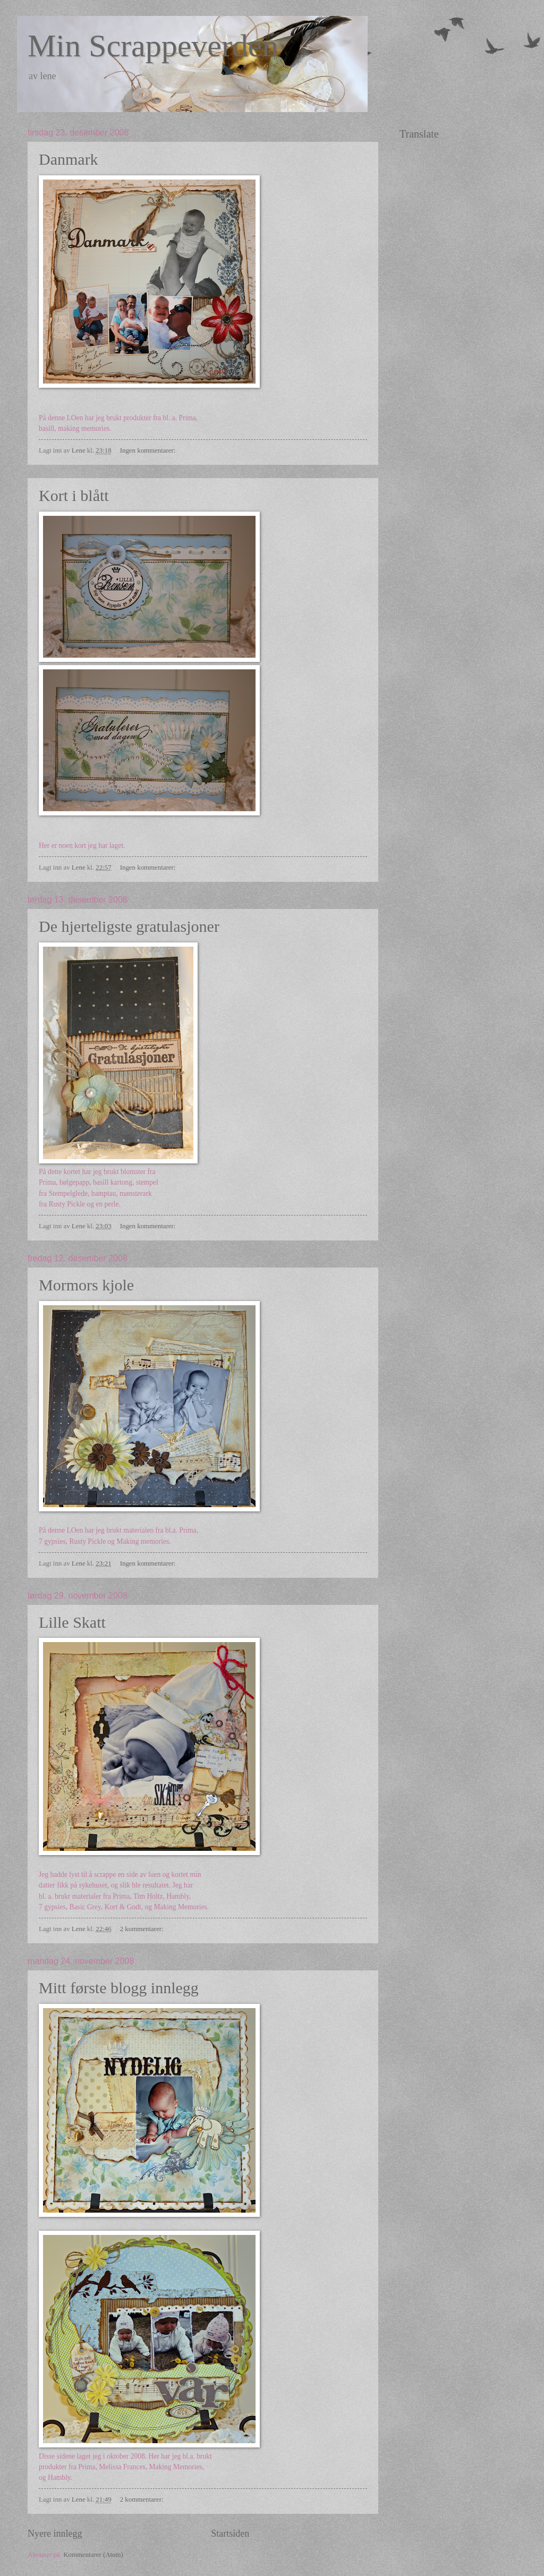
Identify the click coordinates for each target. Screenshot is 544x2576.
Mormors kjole (86, 1285)
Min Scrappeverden (153, 45)
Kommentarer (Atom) (93, 2554)
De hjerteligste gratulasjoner (129, 926)
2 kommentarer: (142, 1929)
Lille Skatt (72, 1622)
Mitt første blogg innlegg (119, 1987)
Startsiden (230, 2533)
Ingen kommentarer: (148, 450)
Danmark (68, 159)
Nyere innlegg (55, 2533)
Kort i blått (74, 495)
